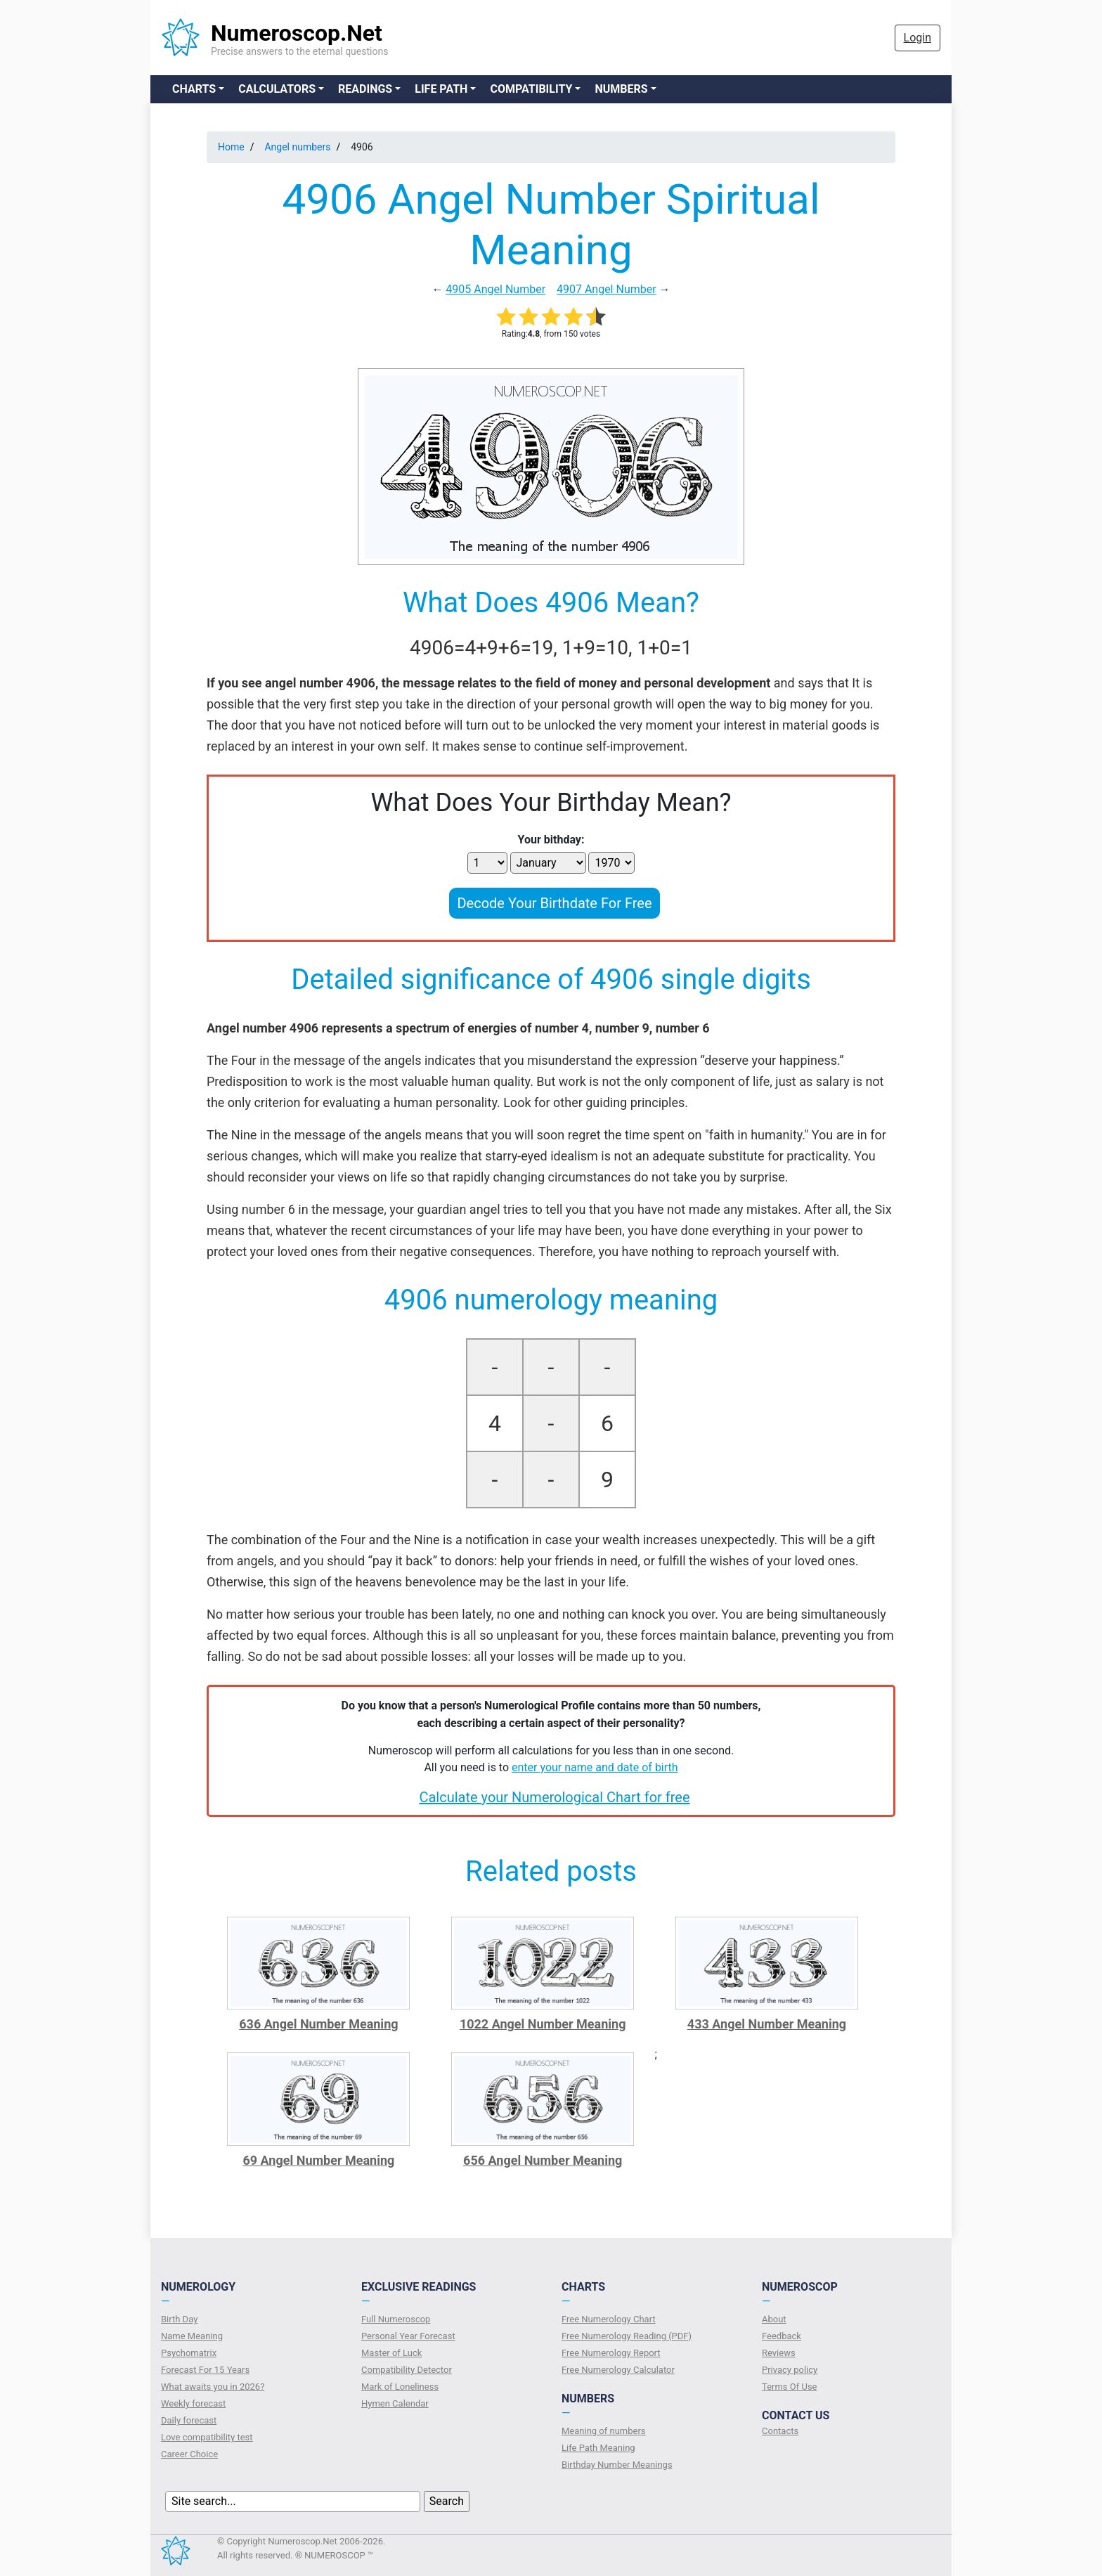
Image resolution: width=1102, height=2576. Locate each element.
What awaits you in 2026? (212, 2386)
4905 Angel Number (495, 289)
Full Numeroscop (395, 2319)
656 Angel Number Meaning (542, 2160)
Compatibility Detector (406, 2369)
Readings (365, 89)
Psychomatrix (188, 2353)
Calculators (277, 89)
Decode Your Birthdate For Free (554, 903)
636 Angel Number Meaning (318, 2024)
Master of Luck (391, 2353)
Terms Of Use (789, 2386)
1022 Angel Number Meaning (543, 2024)
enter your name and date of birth (595, 1767)
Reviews (779, 2353)
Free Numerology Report (611, 2353)
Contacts (780, 2431)
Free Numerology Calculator (618, 2369)
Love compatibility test (207, 2437)
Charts (194, 89)
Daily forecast (188, 2420)
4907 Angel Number (606, 289)
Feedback (781, 2336)
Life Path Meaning (598, 2447)
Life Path (441, 89)
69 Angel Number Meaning (318, 2160)
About (774, 2319)
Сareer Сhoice (189, 2454)
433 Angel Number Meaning (766, 2024)
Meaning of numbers (604, 2431)
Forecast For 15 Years (205, 2369)
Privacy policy (789, 2369)
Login (917, 37)
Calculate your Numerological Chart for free (554, 1797)
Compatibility (531, 89)
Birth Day (179, 2319)
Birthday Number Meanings (617, 2464)
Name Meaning (192, 2336)
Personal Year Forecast (408, 2336)
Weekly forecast (193, 2403)
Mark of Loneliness (400, 2386)
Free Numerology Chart (609, 2319)
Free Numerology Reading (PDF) (627, 2336)
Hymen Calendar (395, 2403)
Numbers (621, 89)
